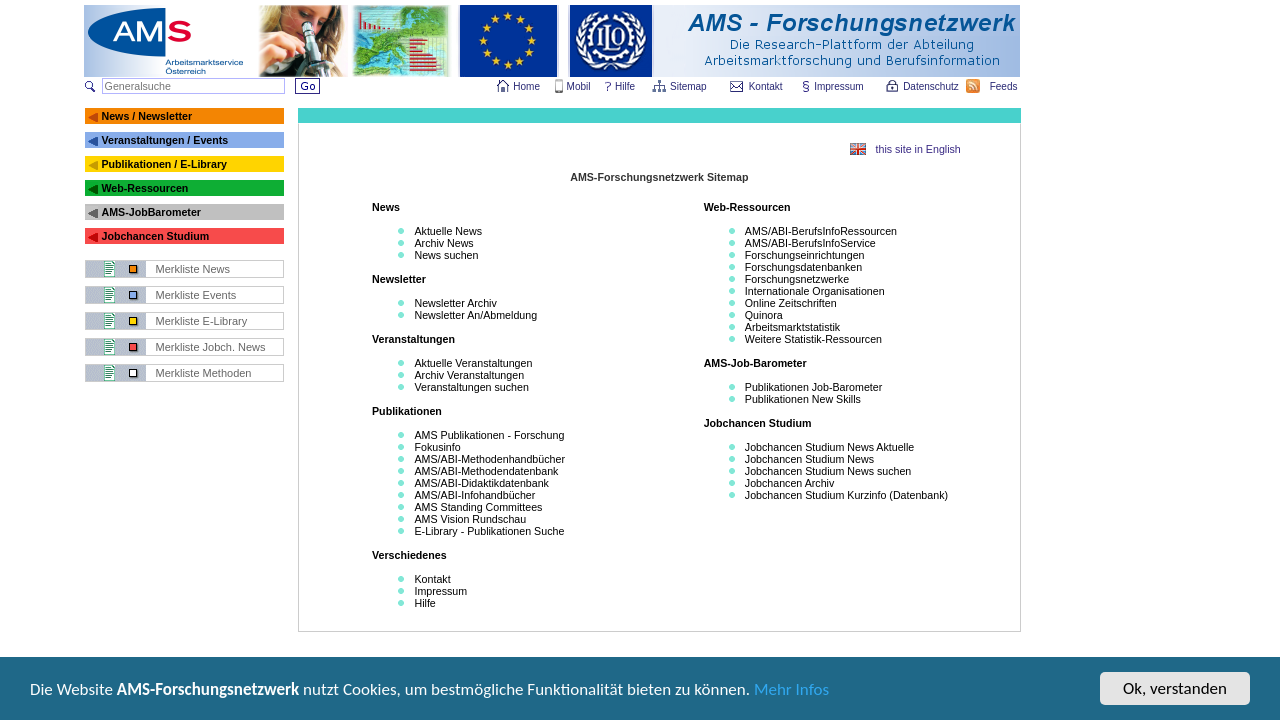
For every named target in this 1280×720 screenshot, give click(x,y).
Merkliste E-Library (202, 321)
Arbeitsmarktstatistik (792, 327)
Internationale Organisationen (815, 291)
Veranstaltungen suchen (471, 387)
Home (526, 86)
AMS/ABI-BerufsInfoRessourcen (821, 231)
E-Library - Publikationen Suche (489, 531)
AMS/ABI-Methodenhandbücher (489, 459)
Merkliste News (193, 269)
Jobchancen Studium (155, 236)
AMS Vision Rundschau (470, 519)
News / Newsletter (146, 116)
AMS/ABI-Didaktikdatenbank (481, 483)
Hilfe (625, 86)
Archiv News (443, 243)
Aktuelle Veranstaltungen (473, 363)
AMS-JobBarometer (150, 212)
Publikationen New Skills (803, 399)
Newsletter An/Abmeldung (475, 315)
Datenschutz (932, 86)
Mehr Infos (791, 691)
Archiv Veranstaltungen (469, 375)
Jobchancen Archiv (789, 483)
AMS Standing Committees (478, 507)
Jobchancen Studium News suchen (828, 471)
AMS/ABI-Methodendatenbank (486, 471)
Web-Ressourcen (144, 188)
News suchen (446, 255)
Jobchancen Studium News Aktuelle (829, 447)
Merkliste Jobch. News (211, 347)
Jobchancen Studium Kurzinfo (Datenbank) (846, 495)
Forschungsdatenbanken (803, 267)
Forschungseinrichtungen (805, 255)
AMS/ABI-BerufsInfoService (810, 243)
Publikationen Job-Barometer (813, 387)
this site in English (918, 149)
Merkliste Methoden (204, 373)
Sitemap (689, 86)
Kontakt (766, 86)
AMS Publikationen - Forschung (489, 435)
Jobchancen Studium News (809, 459)
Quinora (764, 315)
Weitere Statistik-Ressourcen (813, 339)
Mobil (579, 86)
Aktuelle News (448, 231)
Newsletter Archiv (455, 303)
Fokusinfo (437, 447)
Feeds (1005, 86)
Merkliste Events (196, 295)
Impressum (839, 86)
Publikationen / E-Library (164, 164)
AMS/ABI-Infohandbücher (474, 495)
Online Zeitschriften (791, 303)
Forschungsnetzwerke (797, 279)
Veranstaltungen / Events (164, 140)
